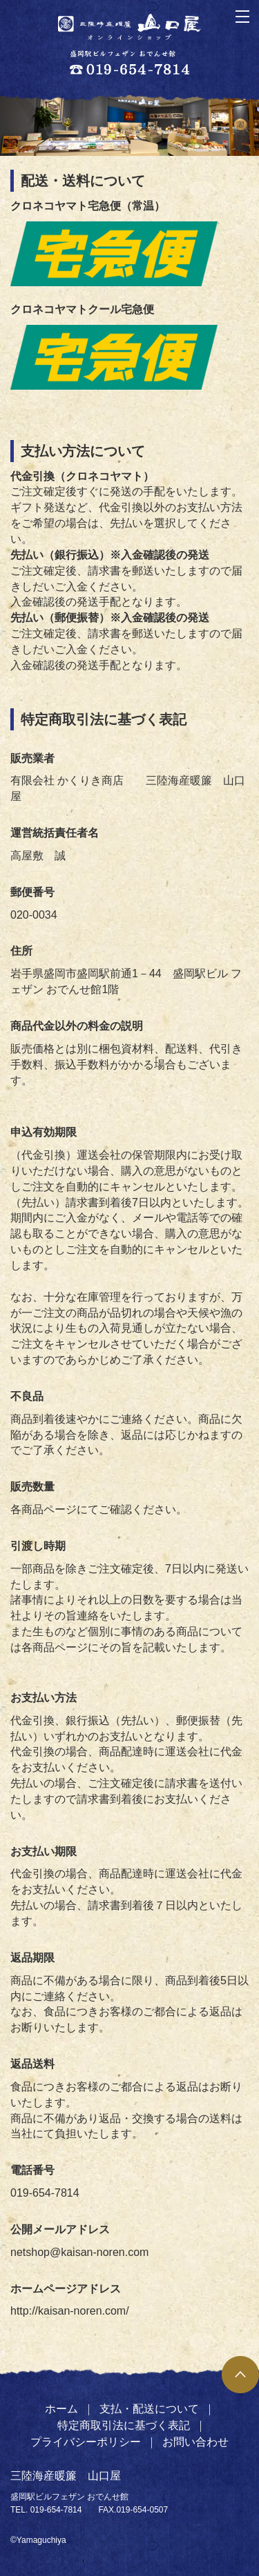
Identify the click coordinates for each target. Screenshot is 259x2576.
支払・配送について (149, 2409)
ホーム (61, 2409)
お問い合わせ (195, 2442)
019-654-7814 (56, 2510)
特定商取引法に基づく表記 (123, 2425)
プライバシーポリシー (85, 2442)
